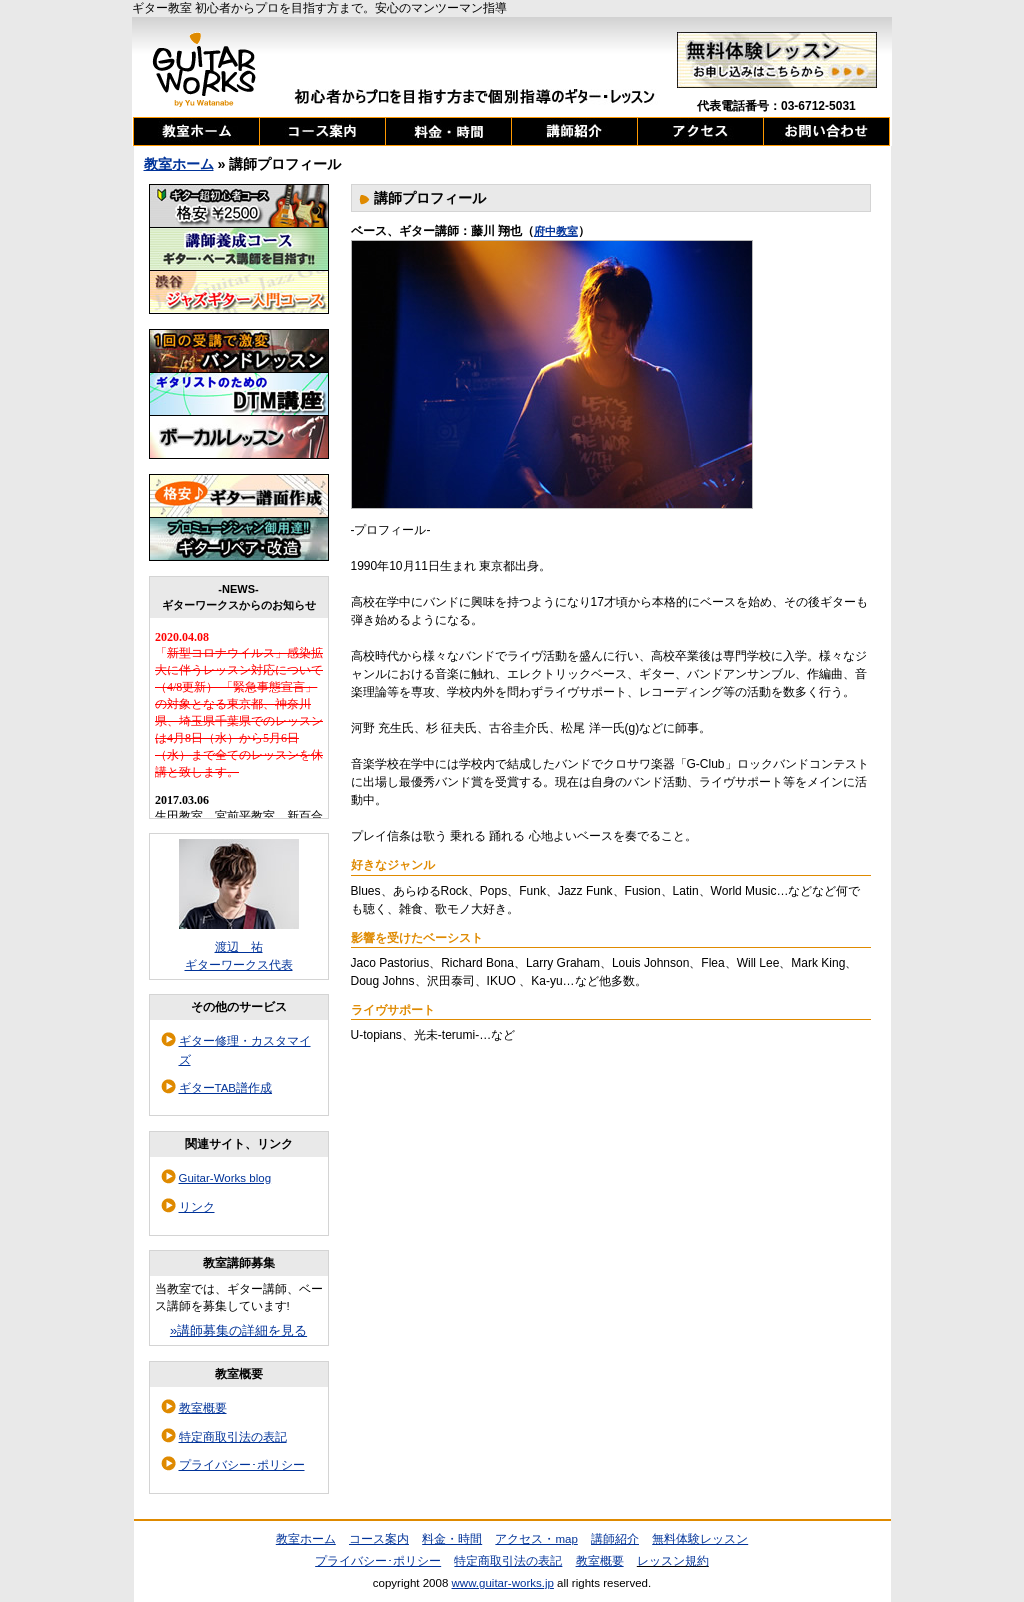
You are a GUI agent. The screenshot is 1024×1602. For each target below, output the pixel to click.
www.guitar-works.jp (503, 1583)
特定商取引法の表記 (233, 1437)
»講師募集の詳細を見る (238, 1330)
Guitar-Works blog (225, 1178)
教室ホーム (179, 164)
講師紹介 (615, 1539)
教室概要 (203, 1408)
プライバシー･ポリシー (242, 1465)
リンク (197, 1207)
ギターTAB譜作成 (226, 1088)
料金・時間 (452, 1539)
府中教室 (556, 231)
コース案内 (379, 1539)
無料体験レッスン (700, 1539)
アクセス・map (536, 1539)
